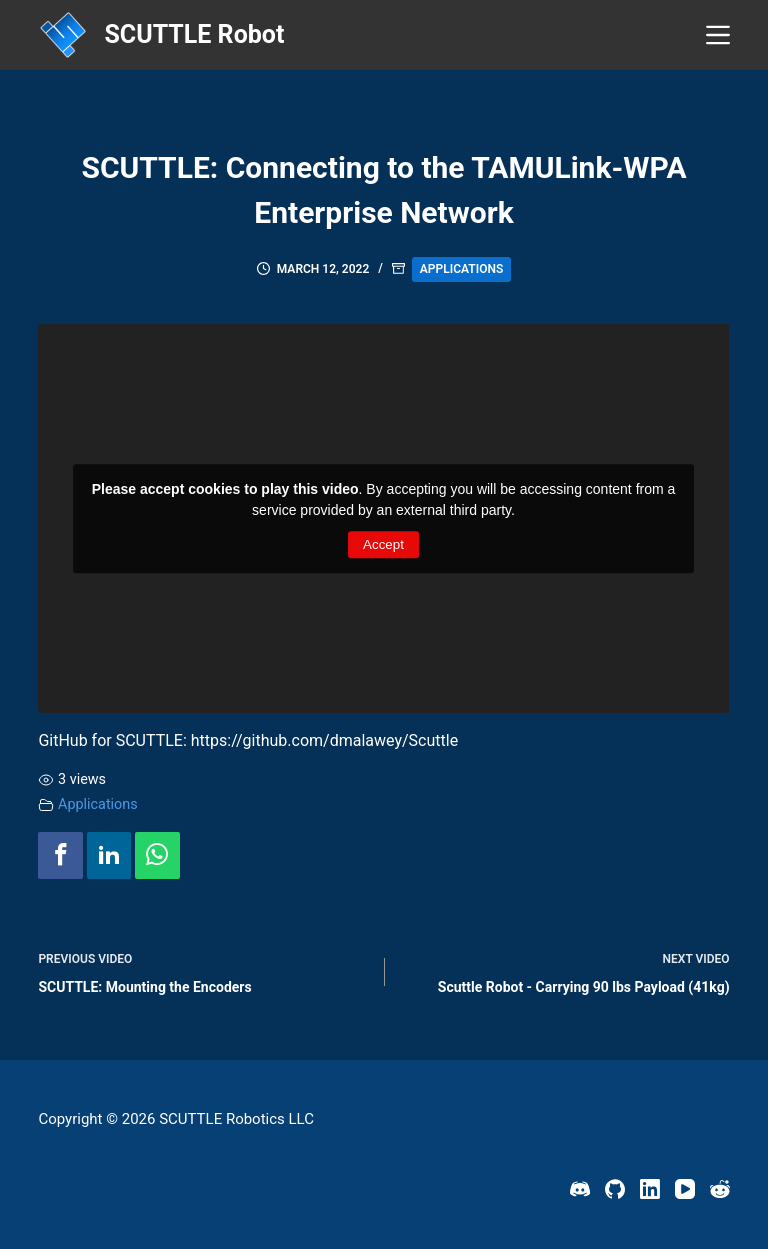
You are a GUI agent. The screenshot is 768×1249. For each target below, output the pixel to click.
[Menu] (718, 35)
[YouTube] (685, 1189)
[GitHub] (615, 1189)
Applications (461, 269)
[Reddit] (720, 1189)
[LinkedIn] (650, 1189)
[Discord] (580, 1189)
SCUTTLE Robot (194, 34)
